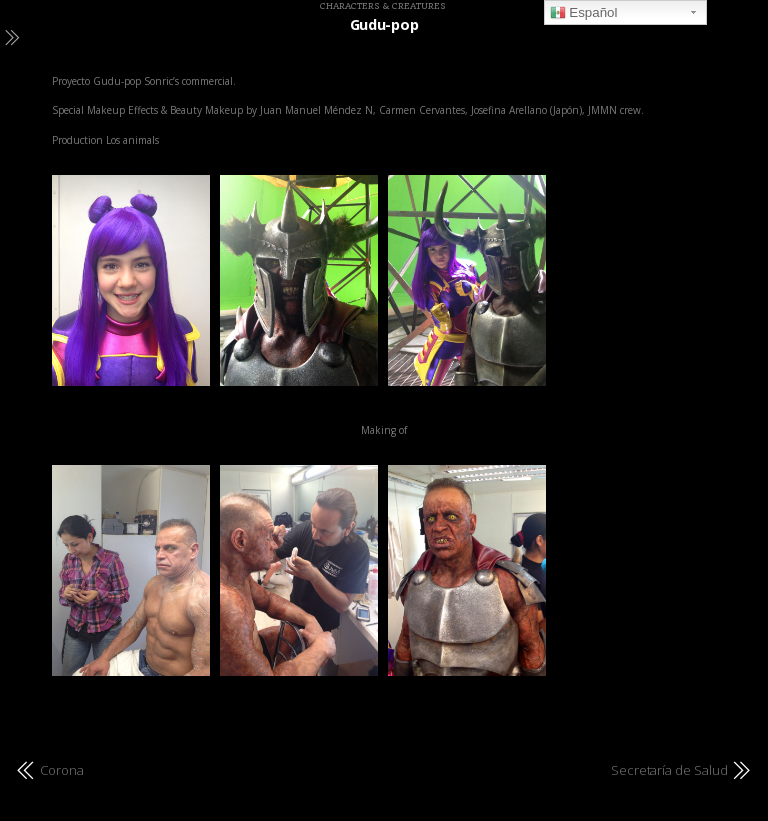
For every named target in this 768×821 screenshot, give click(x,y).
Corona (62, 770)
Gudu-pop (384, 24)
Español (584, 13)
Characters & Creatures (383, 6)
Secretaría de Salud (669, 770)
